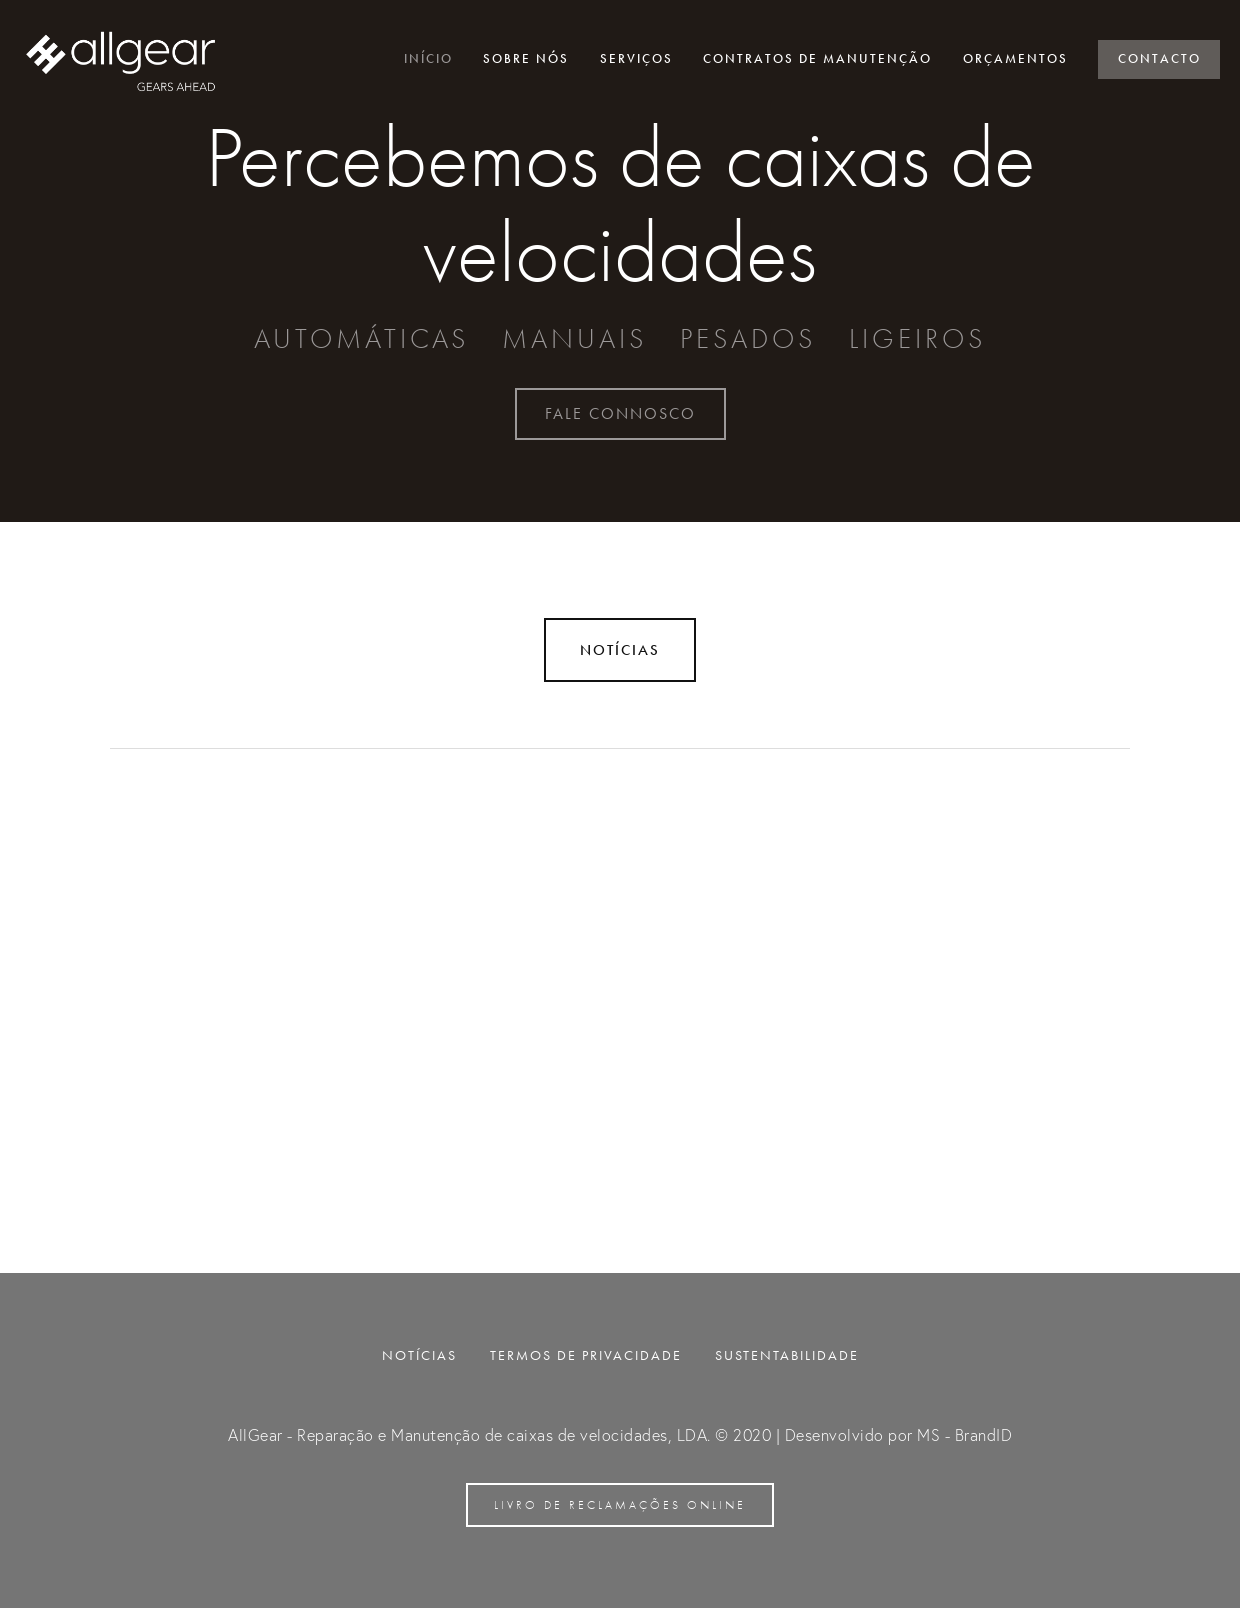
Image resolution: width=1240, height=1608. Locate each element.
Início (428, 59)
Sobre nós (526, 59)
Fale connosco (620, 413)
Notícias (620, 650)
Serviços (636, 59)
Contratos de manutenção (817, 59)
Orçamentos (1015, 59)
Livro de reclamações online (620, 1505)
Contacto (1159, 59)
